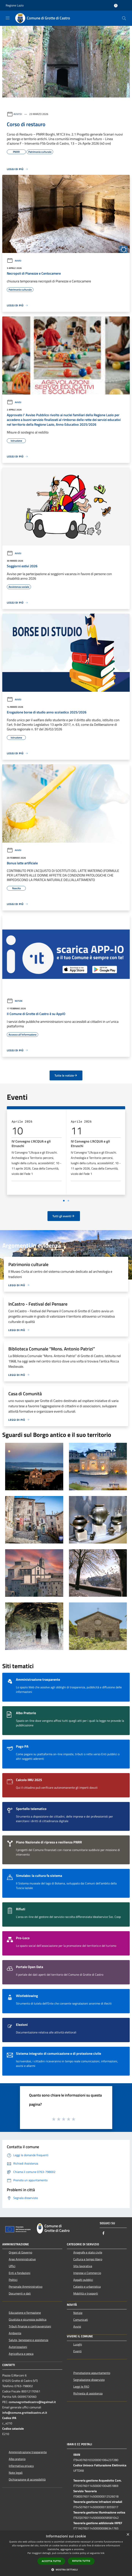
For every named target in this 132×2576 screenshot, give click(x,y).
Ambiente (15, 2333)
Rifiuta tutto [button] (81, 2561)
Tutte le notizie (66, 1075)
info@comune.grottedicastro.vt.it (24, 2412)
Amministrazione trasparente (28, 2452)
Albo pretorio (17, 2459)
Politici (13, 2279)
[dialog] (66, 2553)
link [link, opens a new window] (102, 2553)
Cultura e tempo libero (87, 2259)
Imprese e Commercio (87, 2273)
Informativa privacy (21, 2465)
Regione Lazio (15, 5)
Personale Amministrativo (25, 2286)
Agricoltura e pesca (21, 2353)
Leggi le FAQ (81, 2386)
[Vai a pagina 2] (68, 1200)
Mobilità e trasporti (85, 2293)
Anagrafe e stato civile (87, 2252)
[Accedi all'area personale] (116, 5)
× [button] (127, 2534)
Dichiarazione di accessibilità (27, 2479)
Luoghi (77, 2344)
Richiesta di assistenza (88, 2393)
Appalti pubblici (83, 2279)
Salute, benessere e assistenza (28, 2340)
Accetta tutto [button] (51, 2561)
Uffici (12, 2266)
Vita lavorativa (82, 2266)
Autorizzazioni (18, 2347)
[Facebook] (103, 2233)
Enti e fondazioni (19, 2273)
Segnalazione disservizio (89, 2379)
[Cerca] (124, 18)
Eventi (77, 2351)
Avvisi (17, 114)
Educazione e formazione (25, 2312)
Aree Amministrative (22, 2259)
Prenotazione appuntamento (91, 2373)
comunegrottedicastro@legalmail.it (32, 2402)
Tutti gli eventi (63, 1216)
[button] (66, 2569)
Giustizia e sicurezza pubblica (27, 2319)
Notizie (15, 1001)
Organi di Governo (20, 2252)
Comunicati (80, 2319)
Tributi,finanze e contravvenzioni (30, 2326)
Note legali (16, 2472)
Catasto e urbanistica (87, 2286)
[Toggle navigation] (7, 18)
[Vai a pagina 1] (64, 1200)
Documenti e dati (20, 2293)
